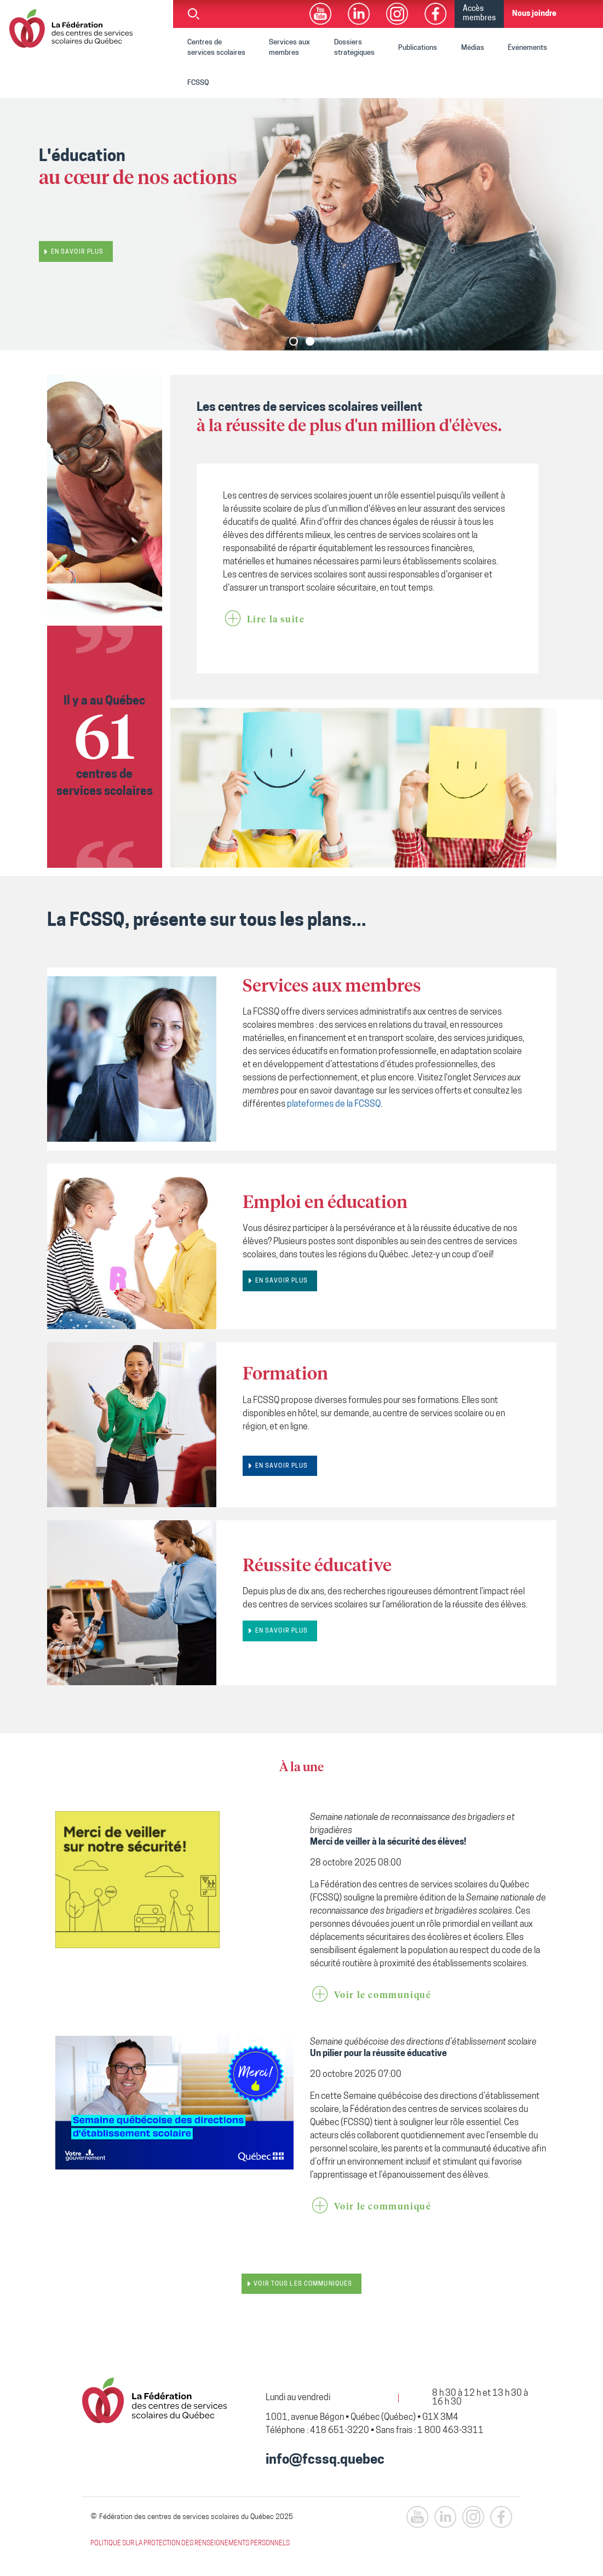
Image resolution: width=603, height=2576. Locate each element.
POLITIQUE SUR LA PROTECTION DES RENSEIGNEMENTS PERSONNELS (190, 2543)
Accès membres (479, 13)
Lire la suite (276, 619)
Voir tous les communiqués (303, 2284)
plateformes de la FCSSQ (334, 1104)
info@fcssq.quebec (325, 2460)
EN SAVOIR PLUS (281, 1281)
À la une (301, 1767)
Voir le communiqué (383, 1995)
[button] (293, 341)
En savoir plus (77, 252)
